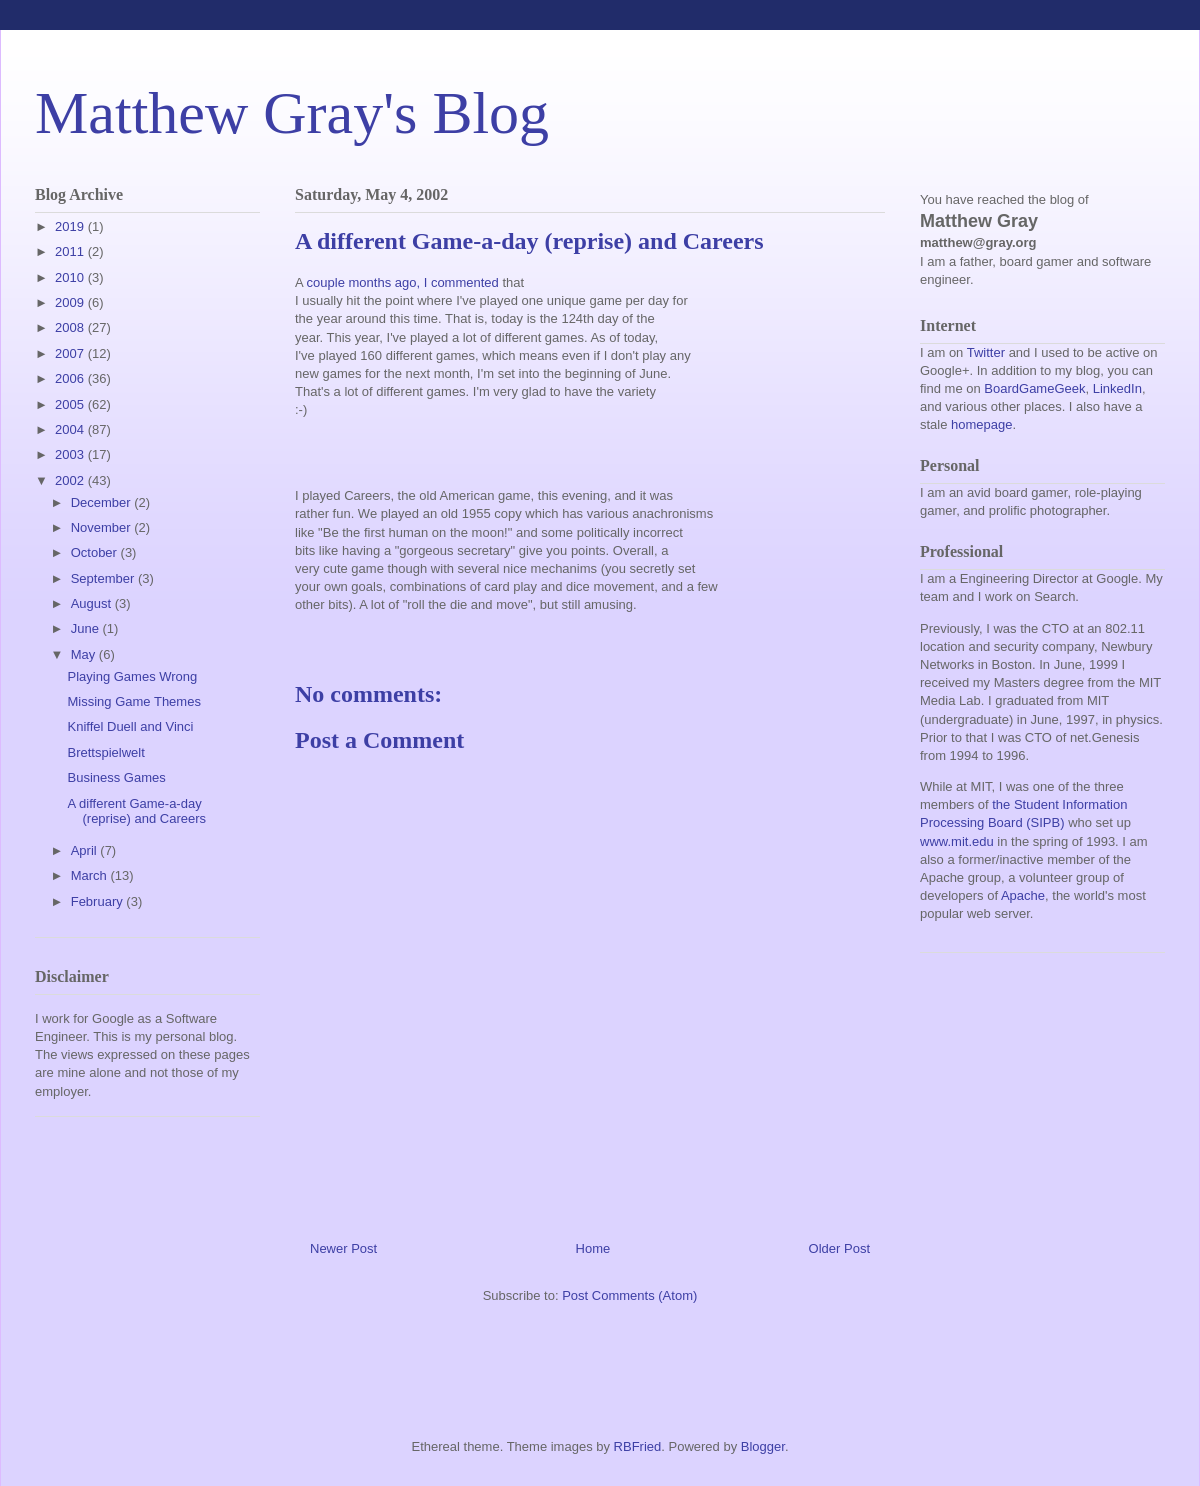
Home (593, 1248)
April (86, 850)
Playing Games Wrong (132, 676)
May (85, 654)
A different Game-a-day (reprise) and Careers (136, 811)
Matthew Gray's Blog (292, 113)
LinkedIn (1117, 388)
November (103, 527)
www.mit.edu (957, 841)
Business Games (116, 777)
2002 (71, 480)
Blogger (763, 1446)
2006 (71, 378)
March (91, 875)
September (104, 578)
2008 (71, 327)
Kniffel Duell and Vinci (130, 726)
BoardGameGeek (1034, 388)
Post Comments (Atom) (629, 1295)
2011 (71, 251)
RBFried (638, 1446)
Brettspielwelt (105, 752)
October (96, 552)
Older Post (839, 1248)
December (103, 502)
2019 (71, 226)
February (99, 901)
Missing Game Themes (133, 701)
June (87, 628)
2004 (71, 429)
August (93, 603)
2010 (71, 277)
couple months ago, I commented (403, 282)
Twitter (986, 352)
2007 (71, 353)
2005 (71, 404)
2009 (71, 302)
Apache (1023, 895)
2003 (71, 454)
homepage (981, 424)
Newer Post (343, 1248)
